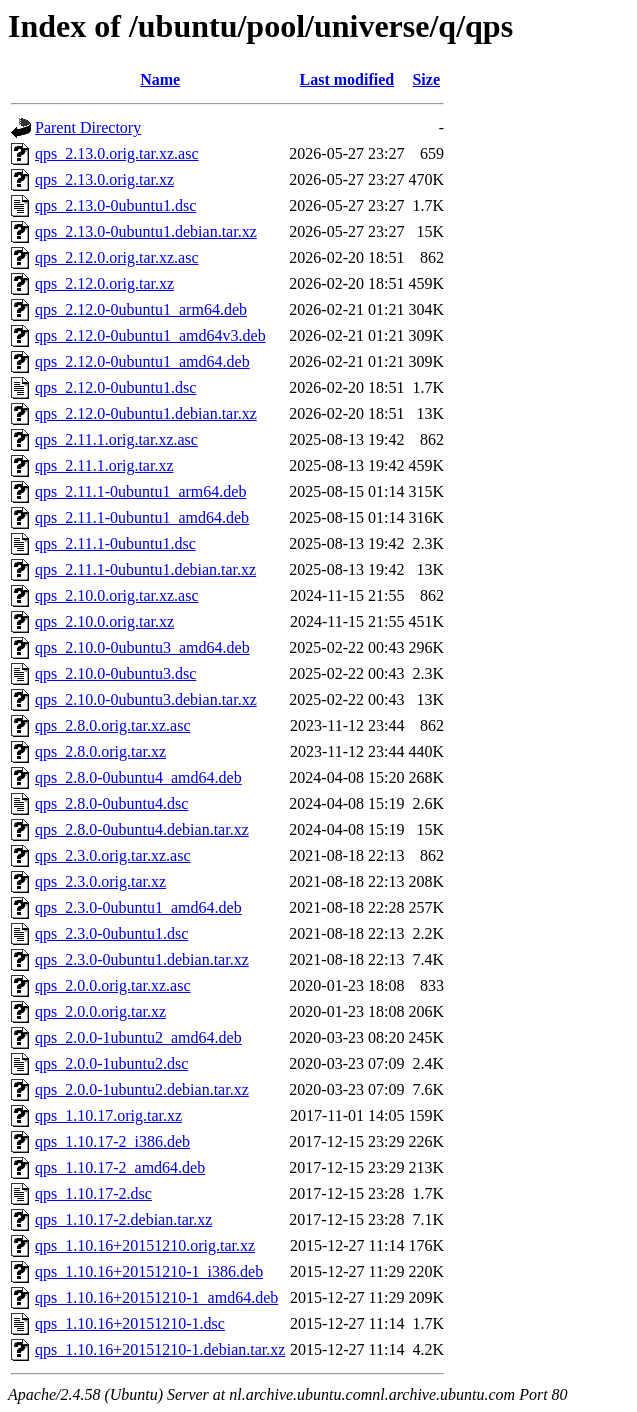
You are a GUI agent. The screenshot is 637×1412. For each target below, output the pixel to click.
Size (426, 79)
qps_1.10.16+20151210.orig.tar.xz (145, 1245)
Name (160, 79)
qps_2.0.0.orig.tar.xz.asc (113, 985)
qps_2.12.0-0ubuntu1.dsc (115, 387)
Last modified (347, 79)
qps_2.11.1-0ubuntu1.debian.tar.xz (145, 569)
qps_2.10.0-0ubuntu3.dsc (115, 673)
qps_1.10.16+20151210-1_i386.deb (149, 1271)
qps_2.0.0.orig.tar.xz (100, 1011)
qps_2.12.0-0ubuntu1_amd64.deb (142, 361)
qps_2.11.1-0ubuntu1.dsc (115, 543)
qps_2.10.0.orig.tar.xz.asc (117, 595)
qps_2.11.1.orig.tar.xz (104, 465)
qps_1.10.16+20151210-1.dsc (130, 1323)
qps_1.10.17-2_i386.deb (112, 1141)
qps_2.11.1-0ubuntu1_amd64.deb (142, 517)
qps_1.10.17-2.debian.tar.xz (123, 1219)
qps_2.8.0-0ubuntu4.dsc (111, 803)
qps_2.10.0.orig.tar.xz (104, 621)
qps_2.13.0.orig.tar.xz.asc (117, 153)
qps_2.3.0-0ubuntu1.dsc (111, 933)
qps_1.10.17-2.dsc (93, 1193)
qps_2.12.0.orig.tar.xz (104, 283)
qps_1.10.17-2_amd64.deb (120, 1167)
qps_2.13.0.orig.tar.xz (104, 179)
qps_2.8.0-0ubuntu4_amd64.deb (138, 777)
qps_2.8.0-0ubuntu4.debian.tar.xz (142, 829)
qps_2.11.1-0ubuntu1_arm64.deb (140, 491)
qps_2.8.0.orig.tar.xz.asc (113, 725)
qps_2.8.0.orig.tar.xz (100, 751)
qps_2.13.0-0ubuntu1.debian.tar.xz (146, 231)
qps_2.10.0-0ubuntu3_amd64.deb (142, 647)
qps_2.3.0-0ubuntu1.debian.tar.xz (142, 959)
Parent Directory (88, 127)
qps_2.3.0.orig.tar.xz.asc (113, 855)
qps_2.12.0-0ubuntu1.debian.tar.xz (146, 413)
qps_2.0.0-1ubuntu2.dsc (111, 1063)
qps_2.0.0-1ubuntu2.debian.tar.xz (142, 1089)
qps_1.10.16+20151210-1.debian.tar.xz (160, 1349)
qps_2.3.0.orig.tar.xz (100, 881)
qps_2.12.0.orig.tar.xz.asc (117, 257)
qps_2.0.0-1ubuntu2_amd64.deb (138, 1037)
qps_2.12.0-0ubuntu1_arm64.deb (141, 309)
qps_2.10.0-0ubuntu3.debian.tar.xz (146, 699)
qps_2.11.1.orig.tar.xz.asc (116, 439)
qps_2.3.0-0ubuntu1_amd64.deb (138, 907)
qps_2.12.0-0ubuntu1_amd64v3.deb (150, 335)
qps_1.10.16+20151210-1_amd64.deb (156, 1297)
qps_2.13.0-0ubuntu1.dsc (115, 205)
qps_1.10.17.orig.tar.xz (108, 1115)
